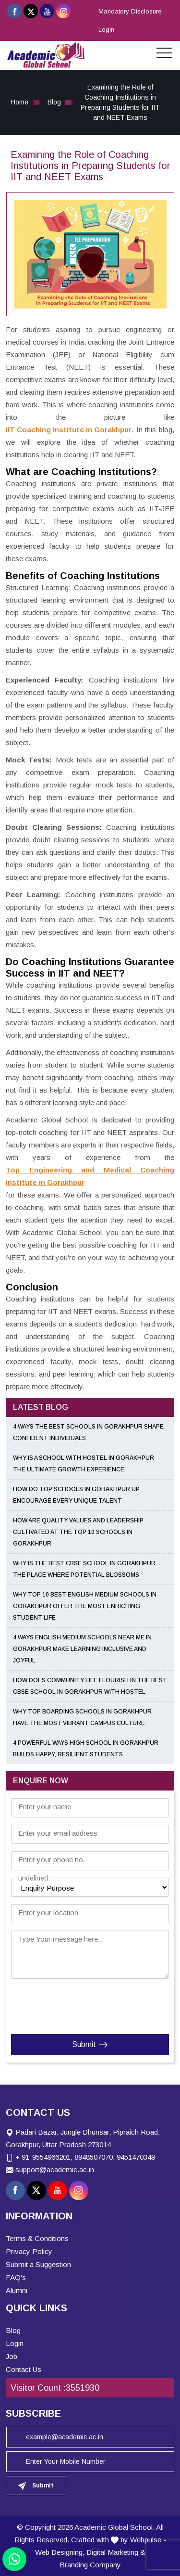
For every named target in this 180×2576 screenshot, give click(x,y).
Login (106, 29)
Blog (54, 102)
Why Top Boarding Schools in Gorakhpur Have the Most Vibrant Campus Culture (82, 1717)
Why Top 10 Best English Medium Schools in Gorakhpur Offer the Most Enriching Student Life (84, 1606)
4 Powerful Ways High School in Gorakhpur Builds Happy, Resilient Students (85, 1748)
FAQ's (16, 2277)
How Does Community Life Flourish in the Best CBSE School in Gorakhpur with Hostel (90, 1686)
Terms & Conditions (37, 2238)
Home (19, 102)
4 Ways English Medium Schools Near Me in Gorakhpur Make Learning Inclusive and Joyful (82, 1649)
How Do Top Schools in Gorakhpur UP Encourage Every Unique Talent (76, 1495)
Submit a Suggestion (38, 2264)
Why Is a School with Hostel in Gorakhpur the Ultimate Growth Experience (83, 1464)
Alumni (16, 2290)
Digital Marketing (112, 2552)
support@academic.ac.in (54, 2169)
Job (11, 2356)
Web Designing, (59, 2552)
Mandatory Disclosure (129, 11)
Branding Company (90, 2565)
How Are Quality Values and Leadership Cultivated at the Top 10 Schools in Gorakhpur (78, 1532)
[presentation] (69, 2004)
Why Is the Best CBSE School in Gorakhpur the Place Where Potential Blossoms (84, 1569)
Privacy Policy (29, 2251)
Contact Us (23, 2369)
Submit (90, 2044)
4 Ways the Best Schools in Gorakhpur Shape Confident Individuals (88, 1432)
